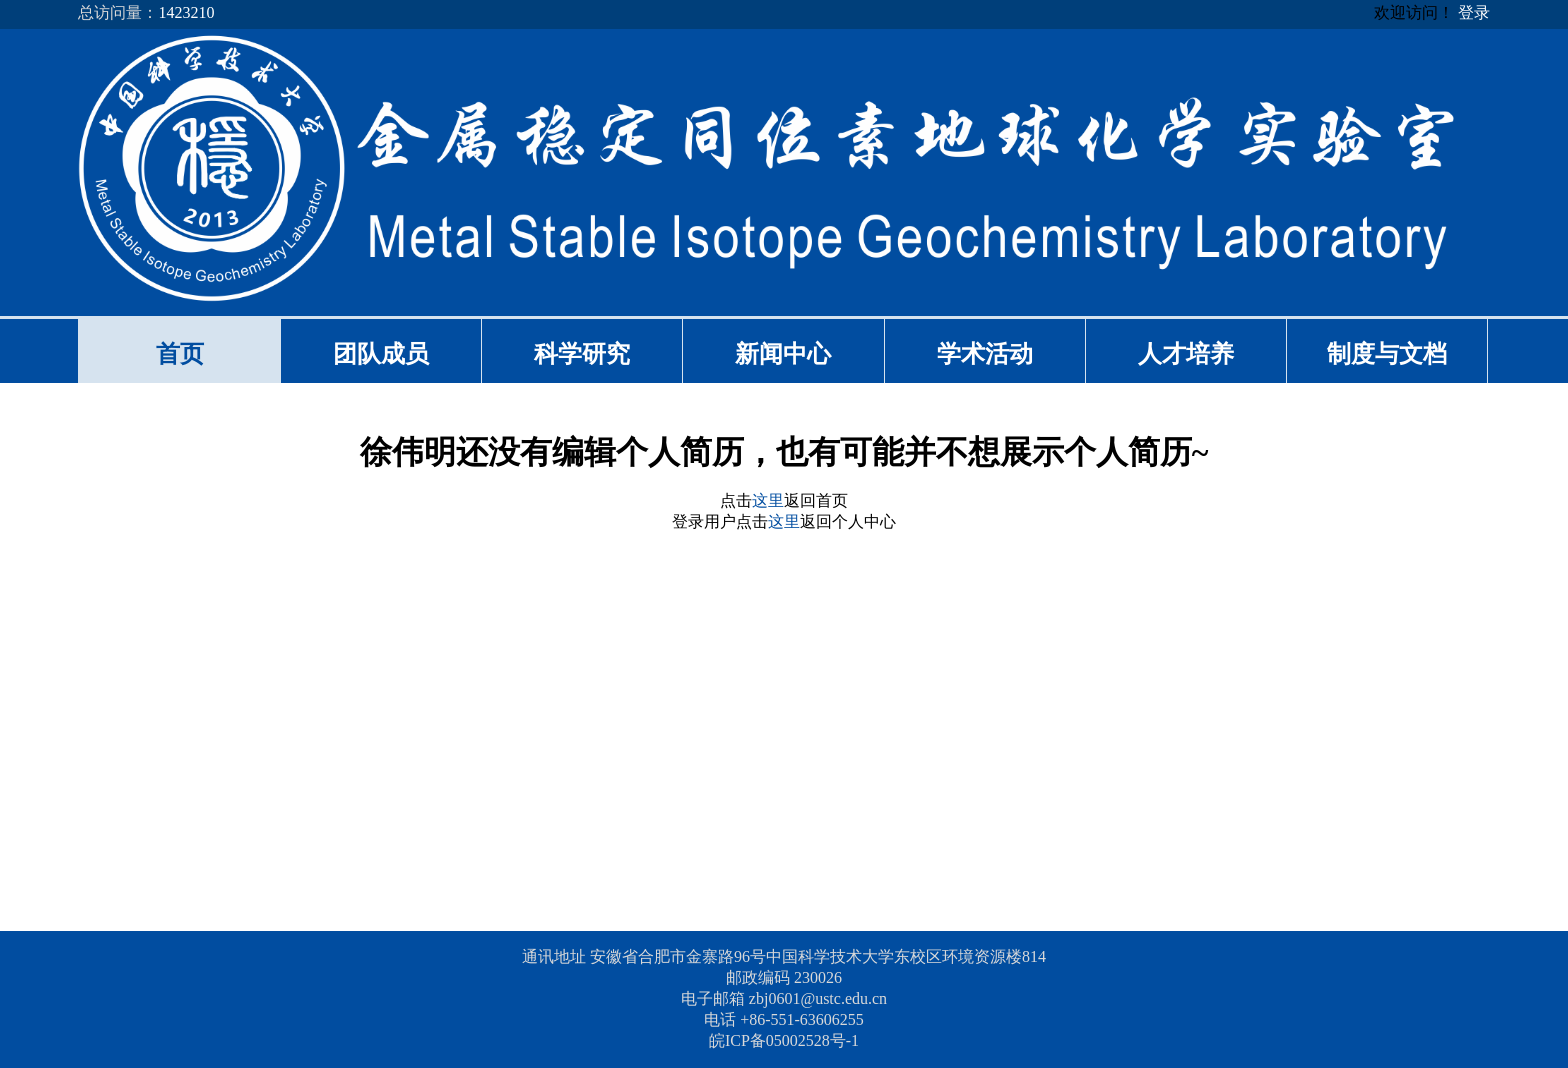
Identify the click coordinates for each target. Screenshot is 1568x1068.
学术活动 (985, 354)
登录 (1474, 12)
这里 (768, 500)
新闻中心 (783, 354)
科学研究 (582, 354)
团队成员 (381, 354)
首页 (180, 354)
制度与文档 (1387, 354)
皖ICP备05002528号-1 (784, 1040)
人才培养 (1186, 354)
